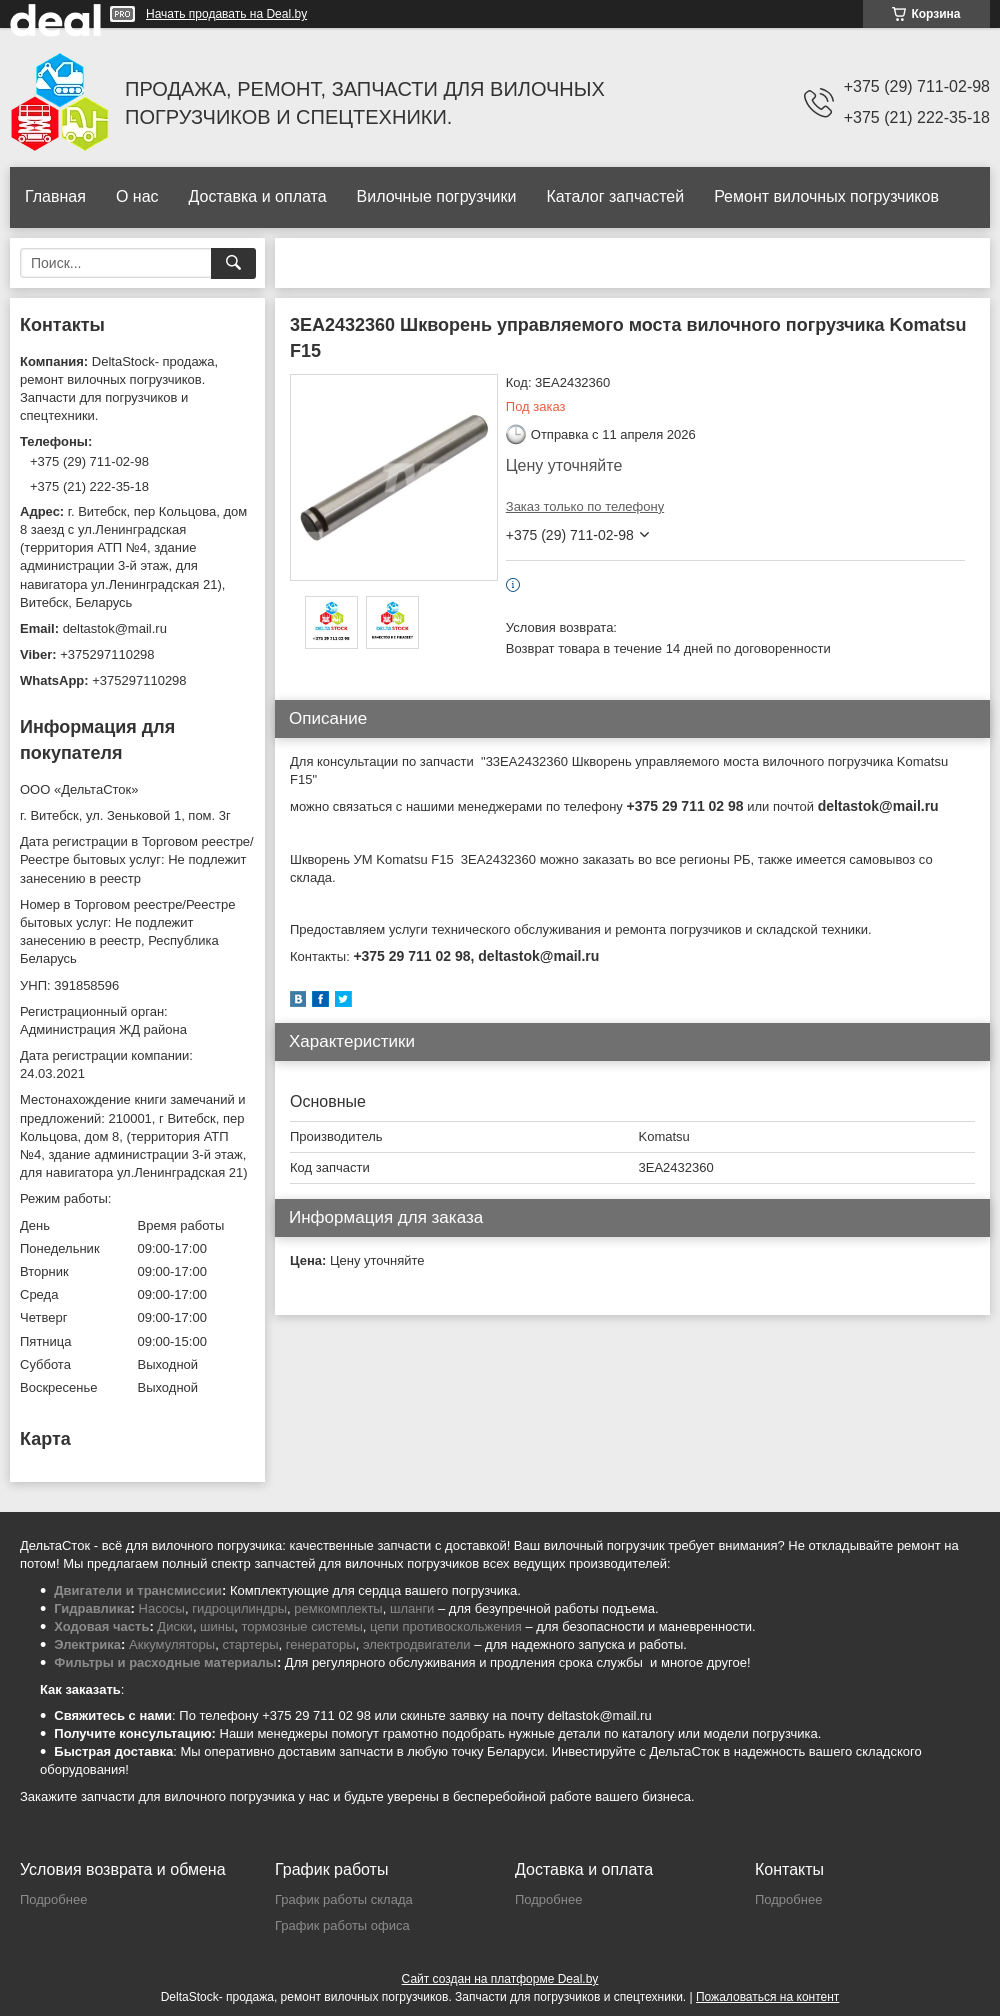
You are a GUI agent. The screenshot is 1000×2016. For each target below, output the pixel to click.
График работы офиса (342, 1925)
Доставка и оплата (258, 196)
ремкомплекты (338, 1608)
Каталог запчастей (615, 196)
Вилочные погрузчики (437, 196)
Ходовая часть (101, 1626)
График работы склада (344, 1899)
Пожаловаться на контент (767, 1997)
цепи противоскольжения (446, 1626)
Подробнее (53, 1899)
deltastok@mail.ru (115, 628)
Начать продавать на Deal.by (226, 14)
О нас (137, 196)
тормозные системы (302, 1626)
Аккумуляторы (172, 1644)
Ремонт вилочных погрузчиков (826, 196)
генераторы (321, 1644)
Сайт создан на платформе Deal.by (500, 1979)
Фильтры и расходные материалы (165, 1662)
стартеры (250, 1644)
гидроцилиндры (239, 1608)
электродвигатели (417, 1644)
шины (217, 1626)
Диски (175, 1626)
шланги (412, 1608)
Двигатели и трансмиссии (138, 1590)
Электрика (87, 1644)
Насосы (162, 1608)
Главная (55, 196)
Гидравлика (92, 1608)
